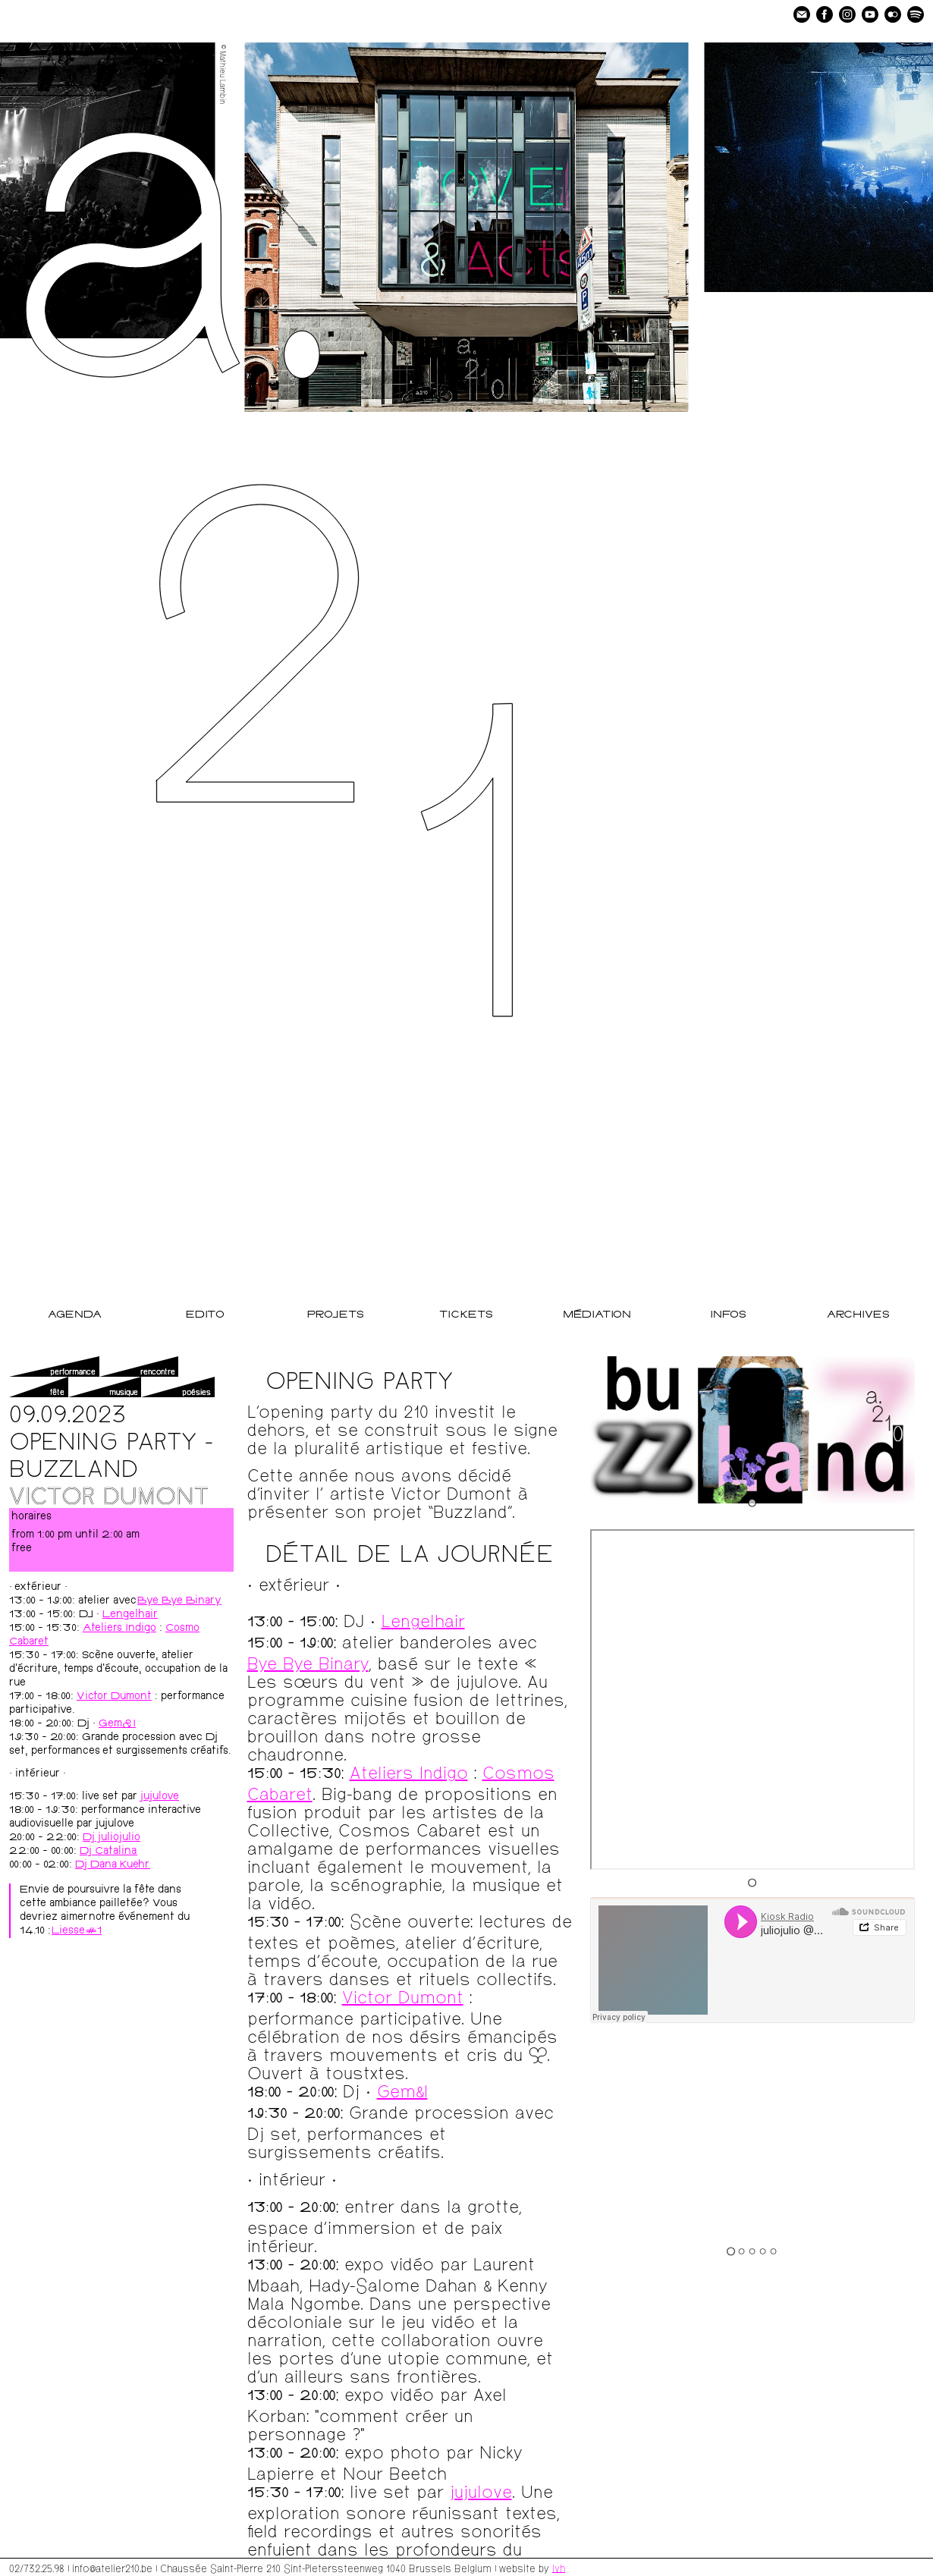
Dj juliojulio (111, 1838)
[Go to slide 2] (742, 2251)
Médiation (597, 1315)
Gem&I (117, 1724)
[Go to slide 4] (763, 2251)
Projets (335, 1315)
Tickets (466, 1315)
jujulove (159, 1797)
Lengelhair (130, 1615)
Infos (728, 1315)
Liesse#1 (77, 1931)
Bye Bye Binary (179, 1601)
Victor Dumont (114, 1697)
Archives (858, 1315)
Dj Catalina (108, 1851)
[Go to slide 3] (752, 2251)
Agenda (75, 1315)
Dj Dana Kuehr (112, 1865)
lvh (558, 2567)
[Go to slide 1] (752, 1502)
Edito (205, 1315)
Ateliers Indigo (119, 1628)
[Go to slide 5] (774, 2251)
